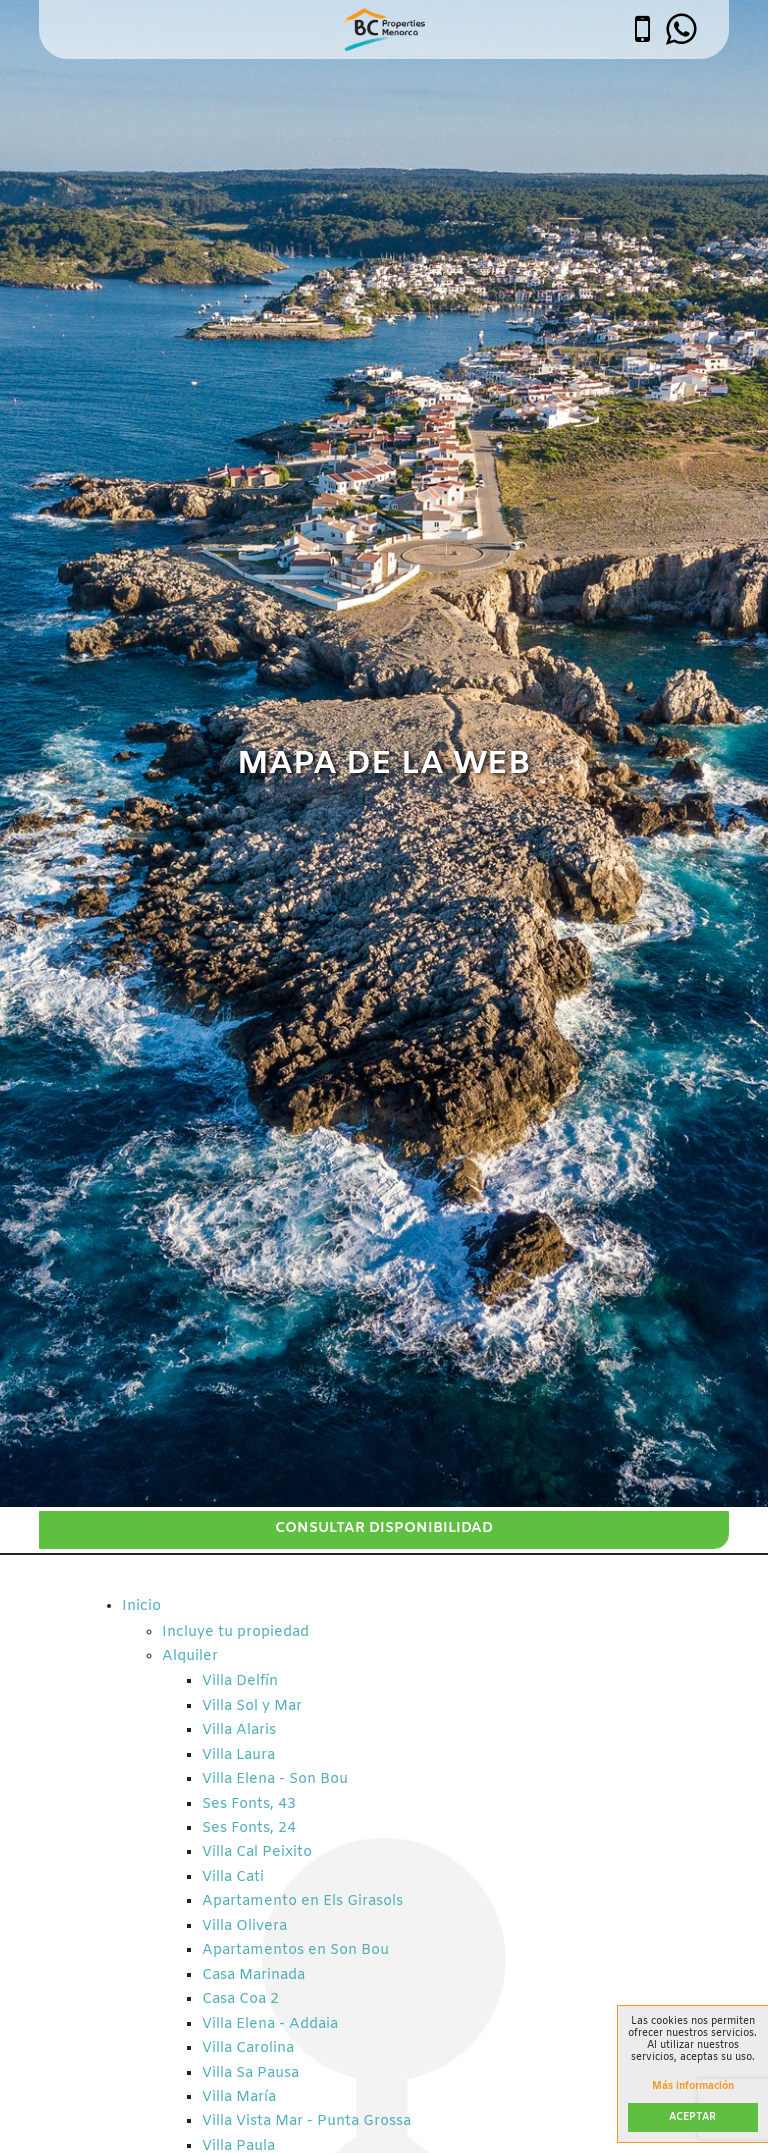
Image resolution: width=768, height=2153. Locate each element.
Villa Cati (233, 1877)
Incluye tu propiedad (235, 1632)
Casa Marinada (253, 1975)
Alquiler (190, 1656)
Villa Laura (238, 1755)
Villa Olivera (244, 1926)
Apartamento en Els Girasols (302, 1901)
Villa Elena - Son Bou (275, 1779)
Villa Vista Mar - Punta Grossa (306, 2121)
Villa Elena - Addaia (270, 2024)
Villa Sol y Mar (252, 1706)
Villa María (239, 2097)
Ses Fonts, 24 (249, 1828)
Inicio (141, 1606)
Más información (693, 2087)
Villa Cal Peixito (257, 1852)
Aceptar (692, 2117)
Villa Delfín (240, 1681)
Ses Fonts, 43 (249, 1804)
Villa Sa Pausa (250, 2073)
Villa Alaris (239, 1730)
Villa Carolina (248, 2048)
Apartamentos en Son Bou (295, 1950)
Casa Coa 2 (240, 1999)
